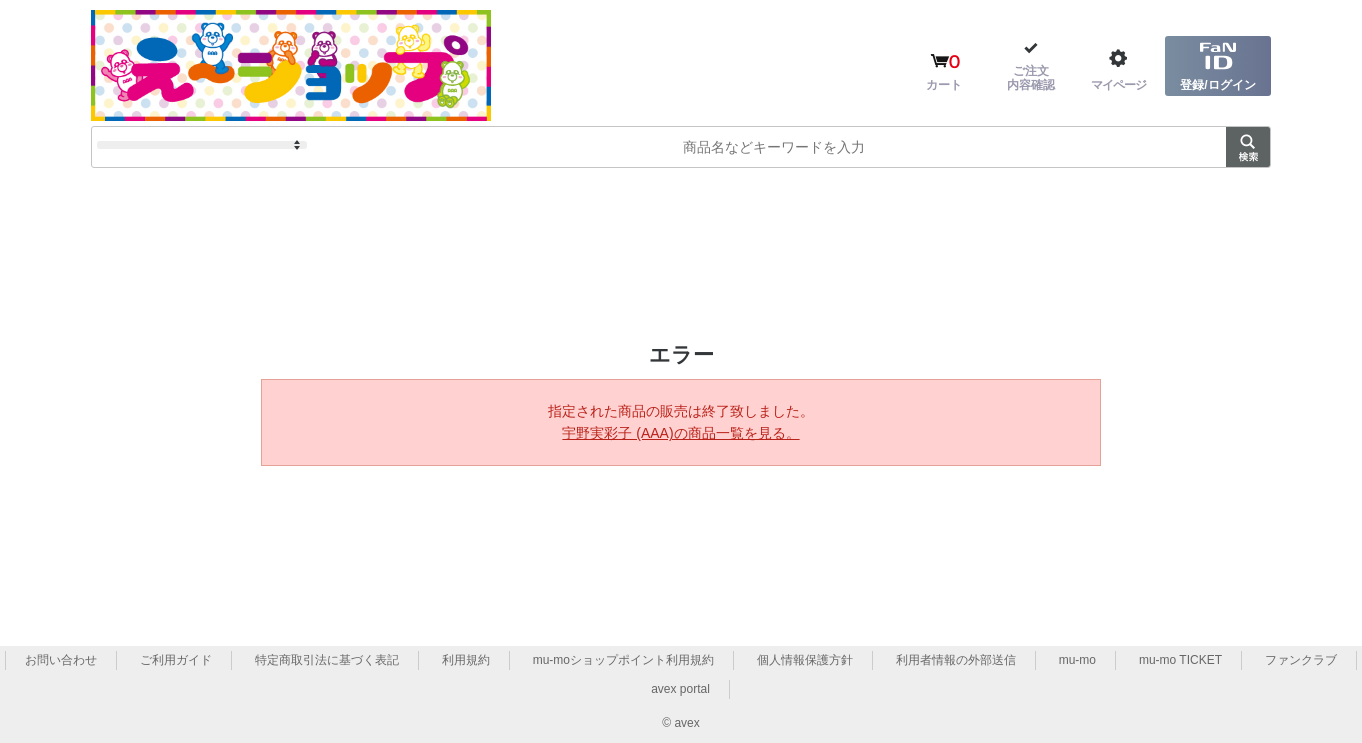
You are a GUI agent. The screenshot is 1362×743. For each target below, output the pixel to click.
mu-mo (1077, 660)
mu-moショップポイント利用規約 (623, 660)
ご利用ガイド (176, 660)
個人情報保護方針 (805, 660)
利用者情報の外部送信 (956, 660)
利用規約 (466, 660)
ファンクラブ (1301, 660)
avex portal (680, 689)
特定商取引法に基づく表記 (327, 660)
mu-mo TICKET (1180, 660)
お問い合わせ (61, 660)
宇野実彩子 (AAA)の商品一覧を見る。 (680, 433)
